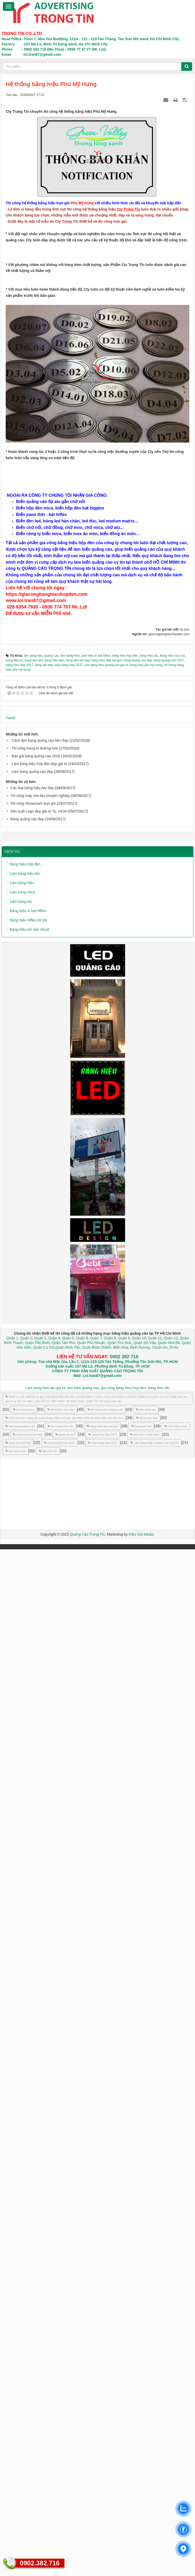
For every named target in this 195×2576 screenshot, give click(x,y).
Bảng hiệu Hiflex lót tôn (28, 1947)
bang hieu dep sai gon (102, 2452)
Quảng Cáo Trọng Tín (87, 2561)
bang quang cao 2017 (59, 2469)
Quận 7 (96, 2365)
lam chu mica (15, 2477)
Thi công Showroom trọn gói (33, 1830)
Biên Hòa (120, 2374)
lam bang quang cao (20, 2452)
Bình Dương (140, 2374)
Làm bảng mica (22, 1919)
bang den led (141, 2452)
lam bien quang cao (83, 2414)
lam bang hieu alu (61, 2452)
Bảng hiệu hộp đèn (25, 1891)
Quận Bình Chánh (96, 2374)
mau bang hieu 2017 (102, 2469)
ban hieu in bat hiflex (145, 2461)
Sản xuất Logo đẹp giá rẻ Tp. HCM (38, 1838)
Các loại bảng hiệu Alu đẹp (32, 1815)
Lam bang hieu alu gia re (45, 2414)
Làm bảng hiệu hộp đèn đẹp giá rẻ (39, 1790)
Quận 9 (124, 2365)
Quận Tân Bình (37, 2369)
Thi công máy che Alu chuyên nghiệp (40, 1823)
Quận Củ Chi (43, 2374)
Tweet (10, 1744)
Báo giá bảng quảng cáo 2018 (36, 1783)
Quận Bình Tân (67, 2374)
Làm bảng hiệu (22, 1910)
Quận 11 (155, 2365)
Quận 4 (54, 2365)
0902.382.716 (40, 2563)
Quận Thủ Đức (118, 2369)
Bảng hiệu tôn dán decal (29, 1956)
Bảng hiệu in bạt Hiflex (28, 1938)
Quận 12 (170, 2365)
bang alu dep (65, 2461)
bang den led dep (18, 2469)
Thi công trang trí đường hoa (35, 1775)
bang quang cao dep (27, 2461)
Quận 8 (110, 2365)
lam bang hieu (23, 2436)
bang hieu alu (159, 2414)
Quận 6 (81, 2365)
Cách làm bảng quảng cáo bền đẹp (40, 1767)
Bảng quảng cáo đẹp (27, 1846)
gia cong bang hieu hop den (123, 2414)
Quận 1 (12, 2365)
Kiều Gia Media (141, 2561)
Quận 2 (26, 2365)
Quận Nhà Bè (169, 2369)
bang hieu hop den (60, 2436)
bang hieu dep (147, 2444)
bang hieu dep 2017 (102, 2461)
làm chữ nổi (48, 2477)
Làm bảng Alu (21, 1928)
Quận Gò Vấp (145, 2369)
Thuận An (159, 2374)
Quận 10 (139, 2365)
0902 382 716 (124, 2383)
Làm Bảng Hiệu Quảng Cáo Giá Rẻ (154, 2469)
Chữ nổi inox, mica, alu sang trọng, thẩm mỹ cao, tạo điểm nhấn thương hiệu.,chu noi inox (64, 2444)
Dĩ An (173, 2374)
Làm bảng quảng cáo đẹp (32, 1798)
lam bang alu (146, 2436)
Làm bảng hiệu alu (25, 1900)
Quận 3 (40, 2365)
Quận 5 (68, 2365)
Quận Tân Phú (63, 2369)
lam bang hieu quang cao (105, 2436)
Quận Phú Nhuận (91, 2369)
